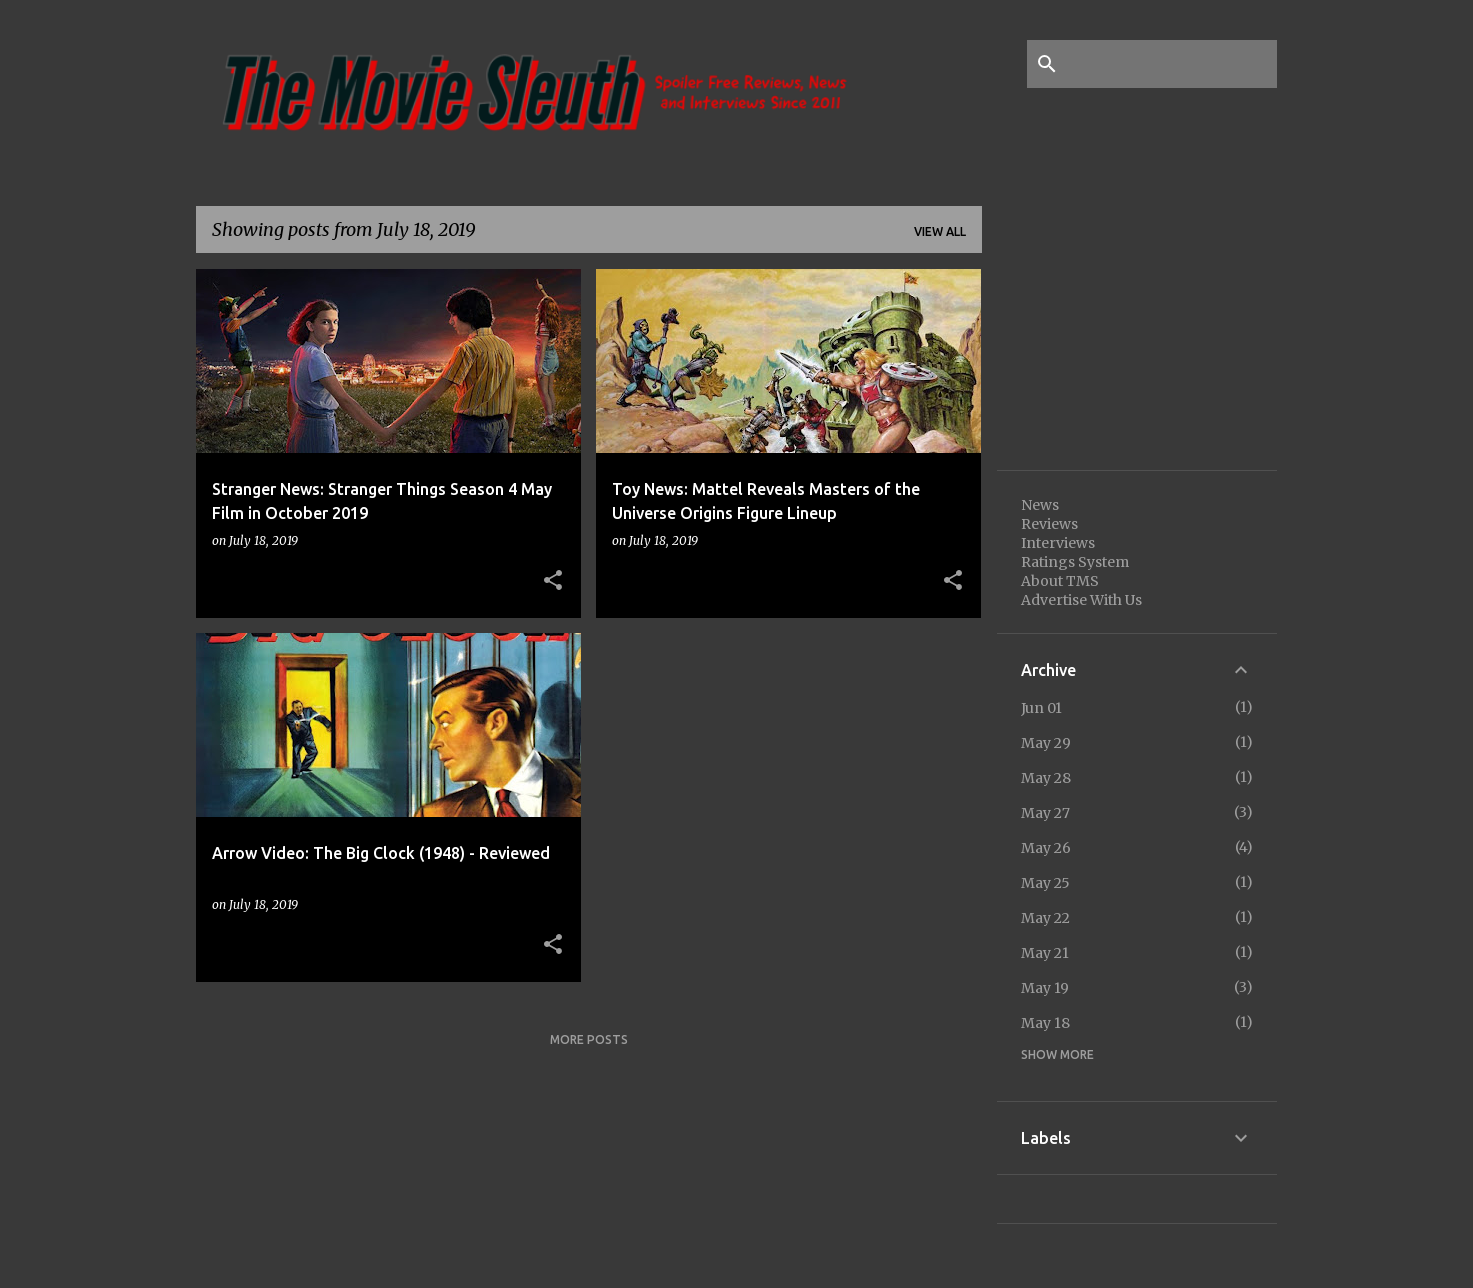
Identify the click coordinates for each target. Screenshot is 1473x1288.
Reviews (1049, 524)
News (1040, 505)
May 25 (1045, 883)
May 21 (1045, 953)
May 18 (1045, 1023)
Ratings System (1075, 562)
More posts (589, 1039)
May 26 (1046, 848)
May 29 (1046, 743)
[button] (553, 581)
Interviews (1058, 543)
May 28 (1046, 778)
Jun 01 (1041, 708)
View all (940, 231)
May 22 (1045, 918)
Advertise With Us (1081, 600)
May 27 (1045, 813)
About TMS (1060, 581)
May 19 (1045, 988)
